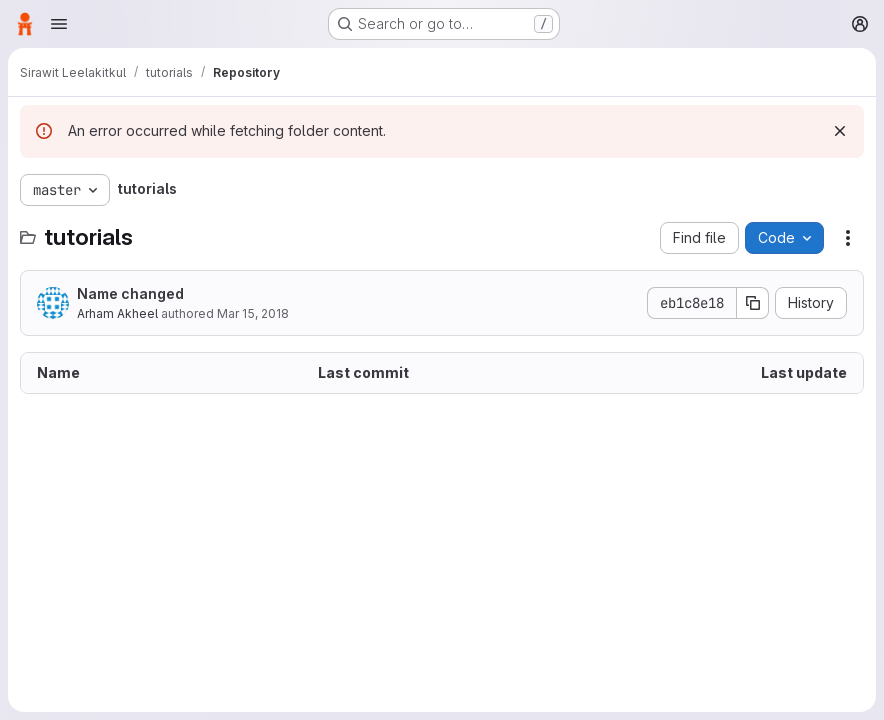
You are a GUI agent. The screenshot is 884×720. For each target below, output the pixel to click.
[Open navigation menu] (59, 24)
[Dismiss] (840, 131)
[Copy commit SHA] (753, 303)
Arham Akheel (117, 313)
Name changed (130, 293)
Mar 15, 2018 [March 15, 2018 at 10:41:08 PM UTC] (253, 313)
